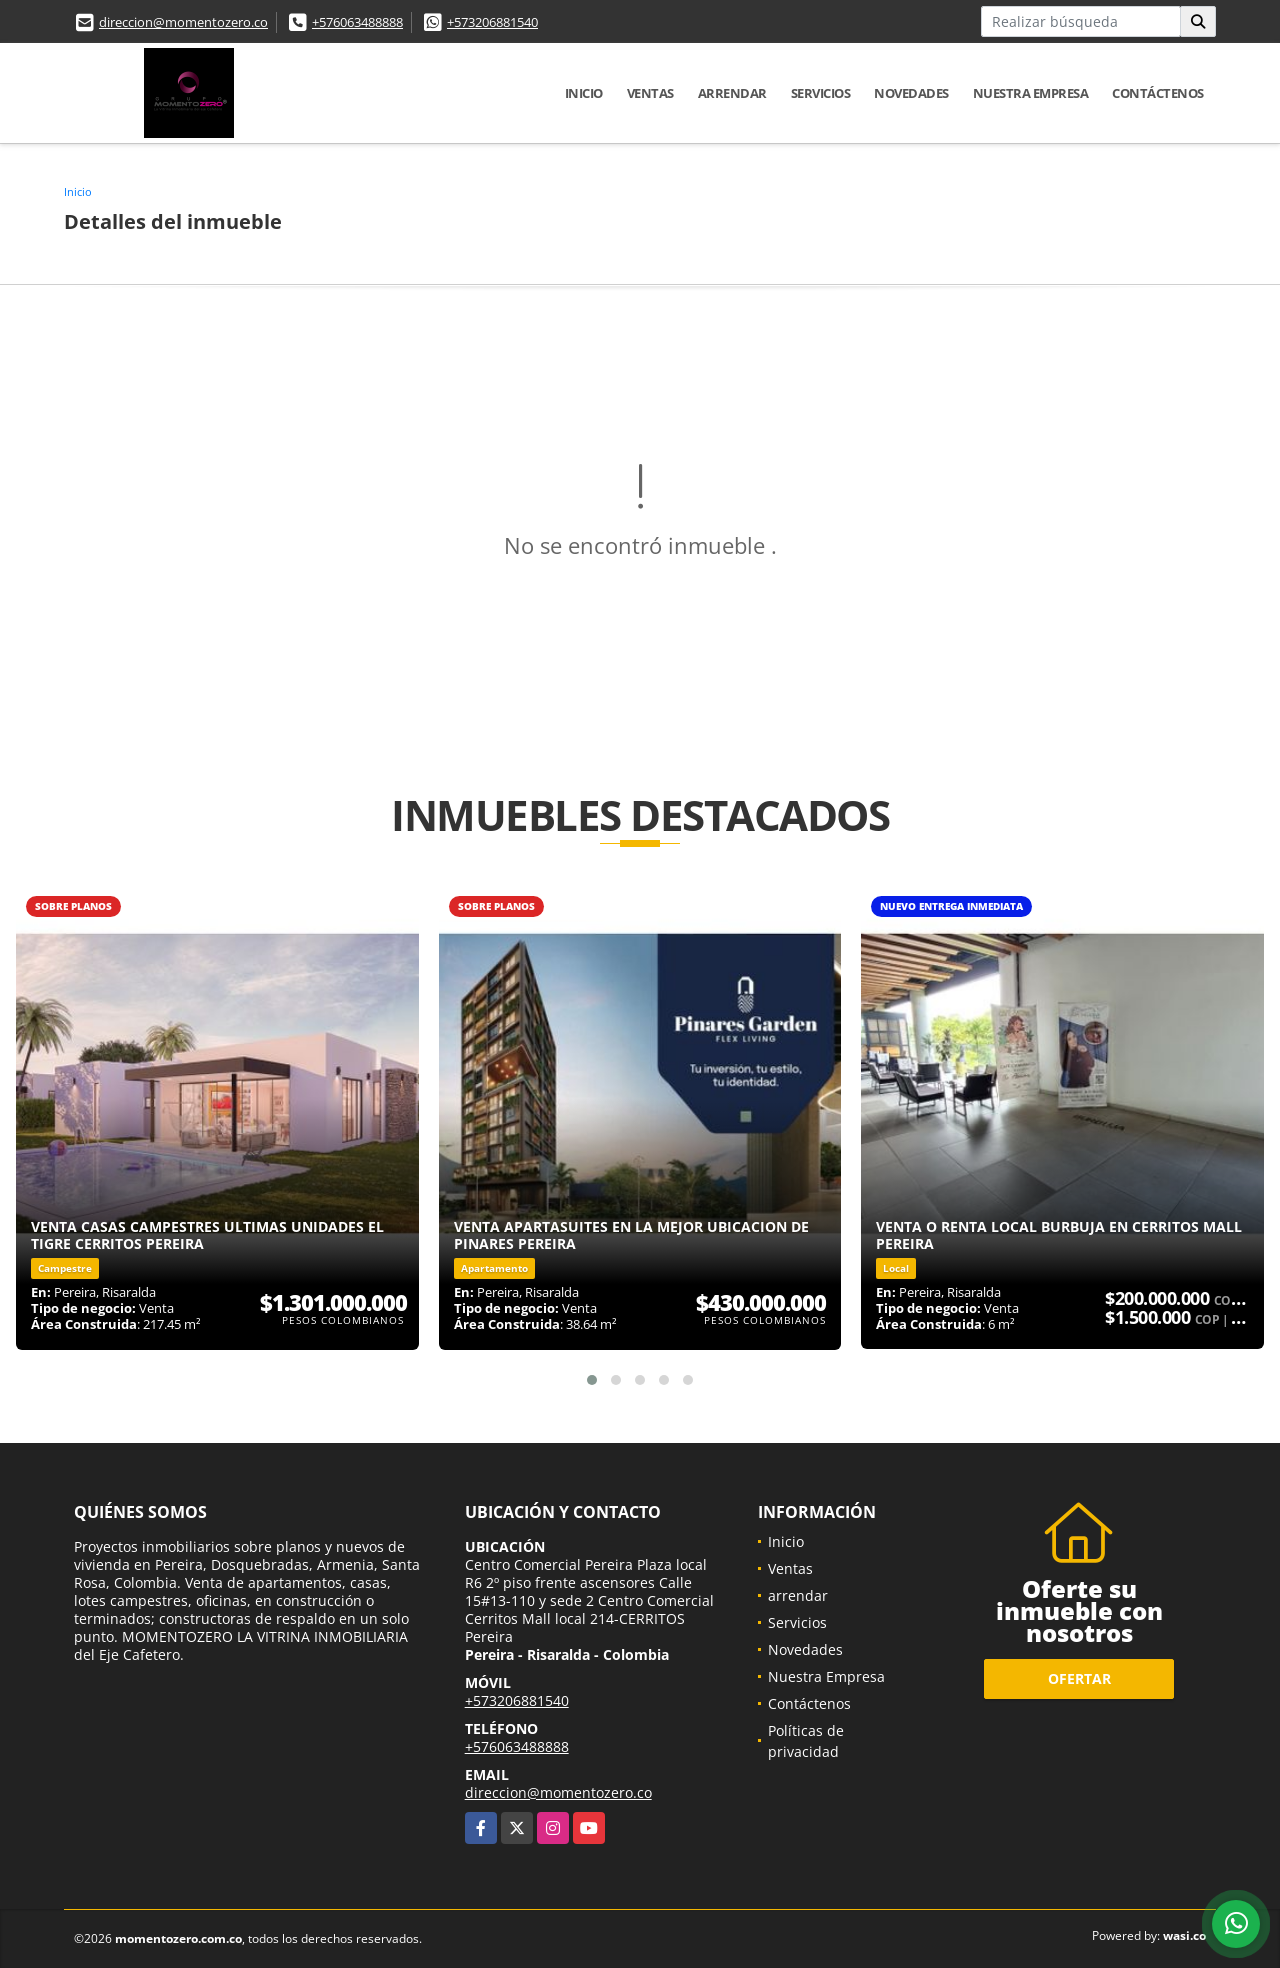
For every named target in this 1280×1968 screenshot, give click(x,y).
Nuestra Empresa (1031, 93)
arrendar (732, 93)
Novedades (911, 93)
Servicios (821, 93)
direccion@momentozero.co (183, 22)
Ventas (650, 93)
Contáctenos (1158, 93)
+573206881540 (492, 22)
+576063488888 (357, 22)
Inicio (584, 93)
